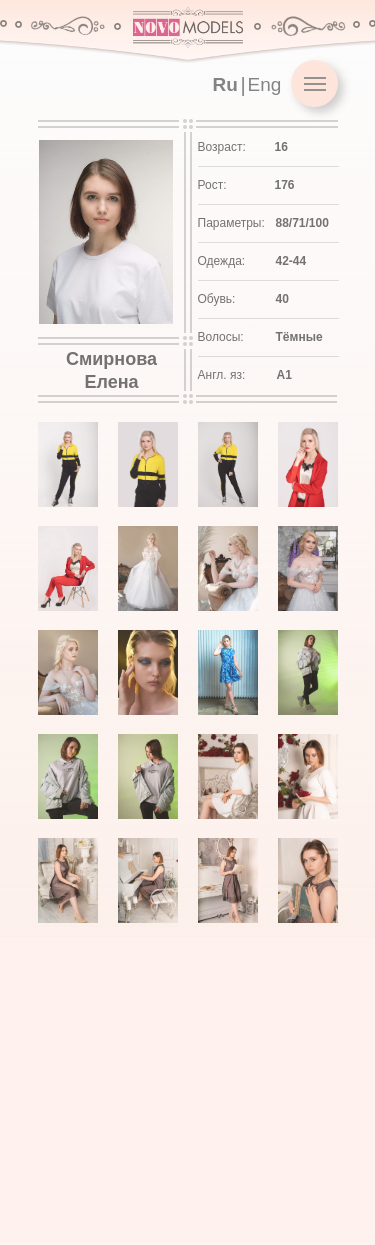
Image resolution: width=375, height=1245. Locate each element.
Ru (225, 84)
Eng (265, 84)
